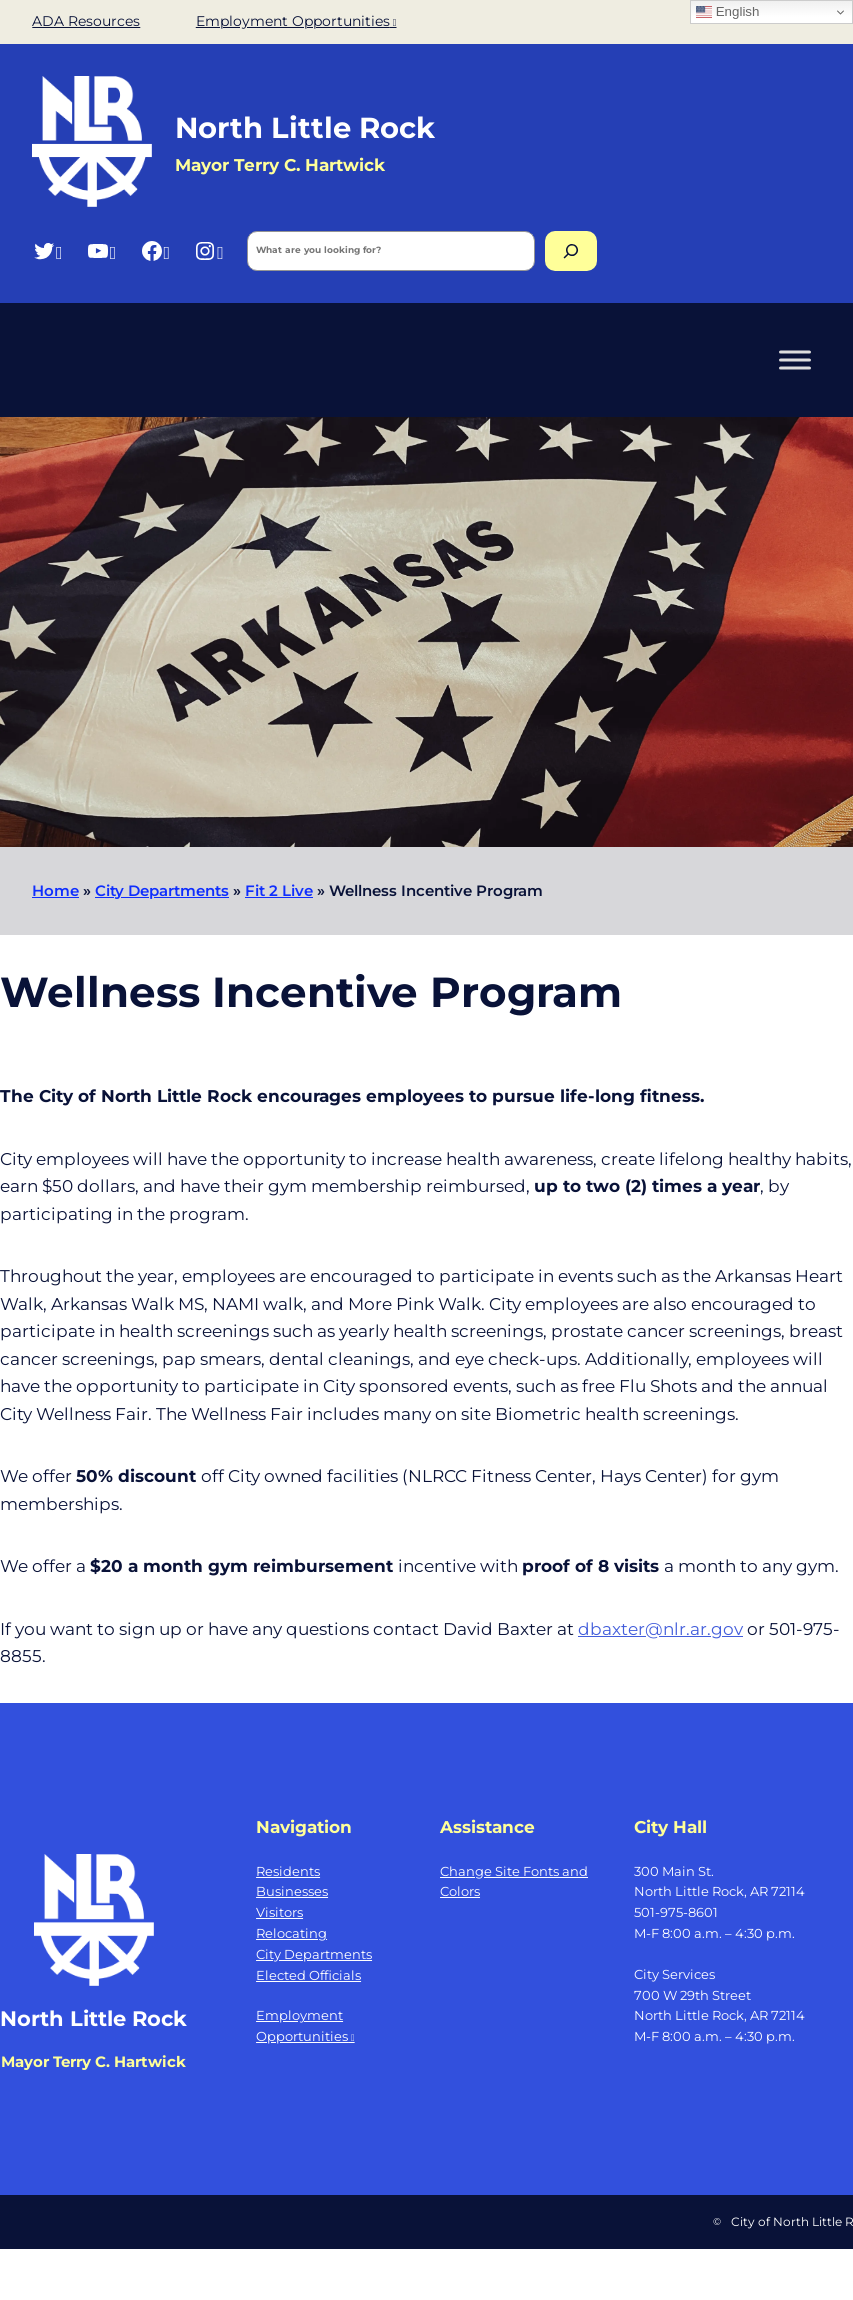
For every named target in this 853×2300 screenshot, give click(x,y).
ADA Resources (86, 21)
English (727, 12)
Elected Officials (308, 1975)
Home (55, 890)
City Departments (162, 890)
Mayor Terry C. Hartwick (93, 2061)
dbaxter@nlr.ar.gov (660, 1628)
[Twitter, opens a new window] (47, 250)
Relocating (291, 1933)
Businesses (292, 1891)
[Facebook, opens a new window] (155, 250)
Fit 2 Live (279, 890)
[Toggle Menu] (795, 359)
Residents (288, 1871)
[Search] (571, 251)
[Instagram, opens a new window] (208, 250)
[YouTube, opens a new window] (101, 250)
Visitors (279, 1912)
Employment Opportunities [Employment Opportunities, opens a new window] (296, 21)
